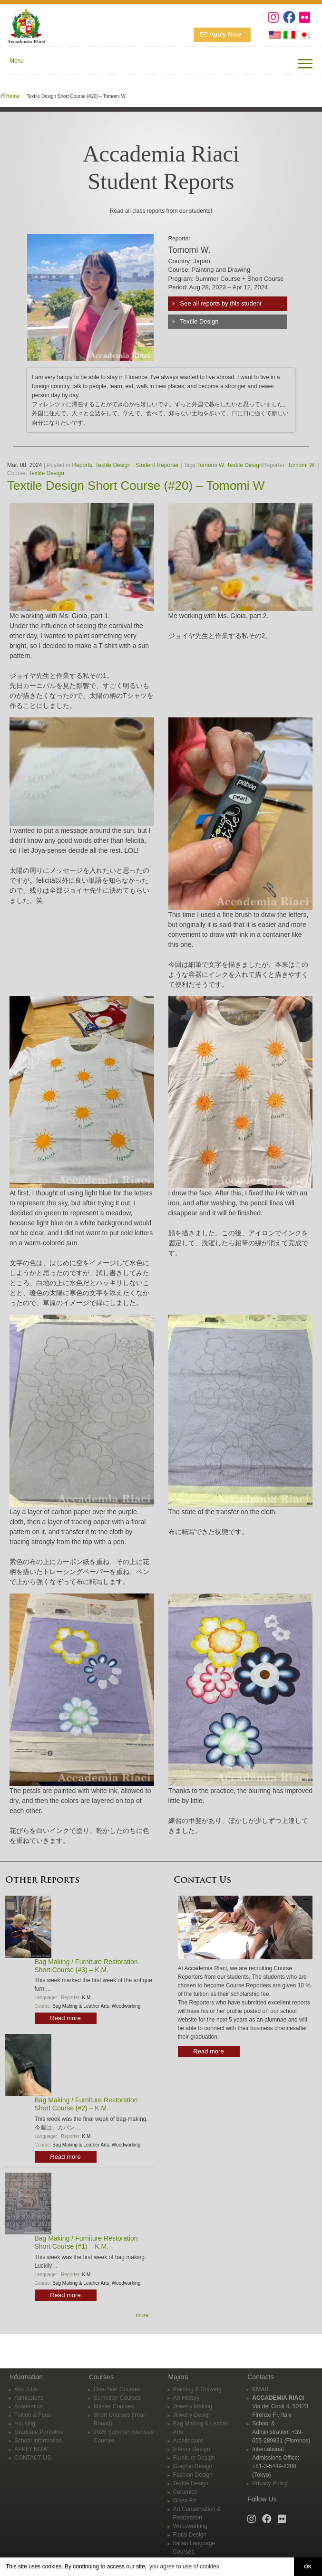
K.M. (87, 1997)
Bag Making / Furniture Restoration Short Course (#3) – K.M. (86, 1966)
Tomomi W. (302, 465)
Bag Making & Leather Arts (80, 2006)
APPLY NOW (31, 2449)
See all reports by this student (220, 303)
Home (13, 96)
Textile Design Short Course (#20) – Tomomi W (135, 485)
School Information (38, 2440)
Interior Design (191, 2449)
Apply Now (225, 34)
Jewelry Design (192, 2415)
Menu (17, 60)
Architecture (188, 2440)
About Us (26, 2389)
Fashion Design (193, 2474)
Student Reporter (157, 465)
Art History (186, 2398)
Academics (28, 2406)
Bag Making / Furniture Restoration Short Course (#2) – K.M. (86, 2104)
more (142, 2315)
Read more (65, 2018)
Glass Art (184, 2500)
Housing (24, 2423)
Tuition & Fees (32, 2415)
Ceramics (185, 2492)
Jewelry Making (193, 2406)
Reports (82, 465)
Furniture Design (194, 2457)
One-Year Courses (117, 2389)
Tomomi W (210, 465)
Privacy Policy (270, 2483)
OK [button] (308, 2566)
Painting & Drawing (197, 2389)
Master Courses (114, 2406)
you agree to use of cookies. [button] (185, 2566)
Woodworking (126, 2006)
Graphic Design (193, 2466)
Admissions (28, 2398)
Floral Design (190, 2534)
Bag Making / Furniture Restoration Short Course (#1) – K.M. (86, 2242)
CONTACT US (32, 2457)
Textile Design (199, 321)
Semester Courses (117, 2398)
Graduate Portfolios (38, 2432)
